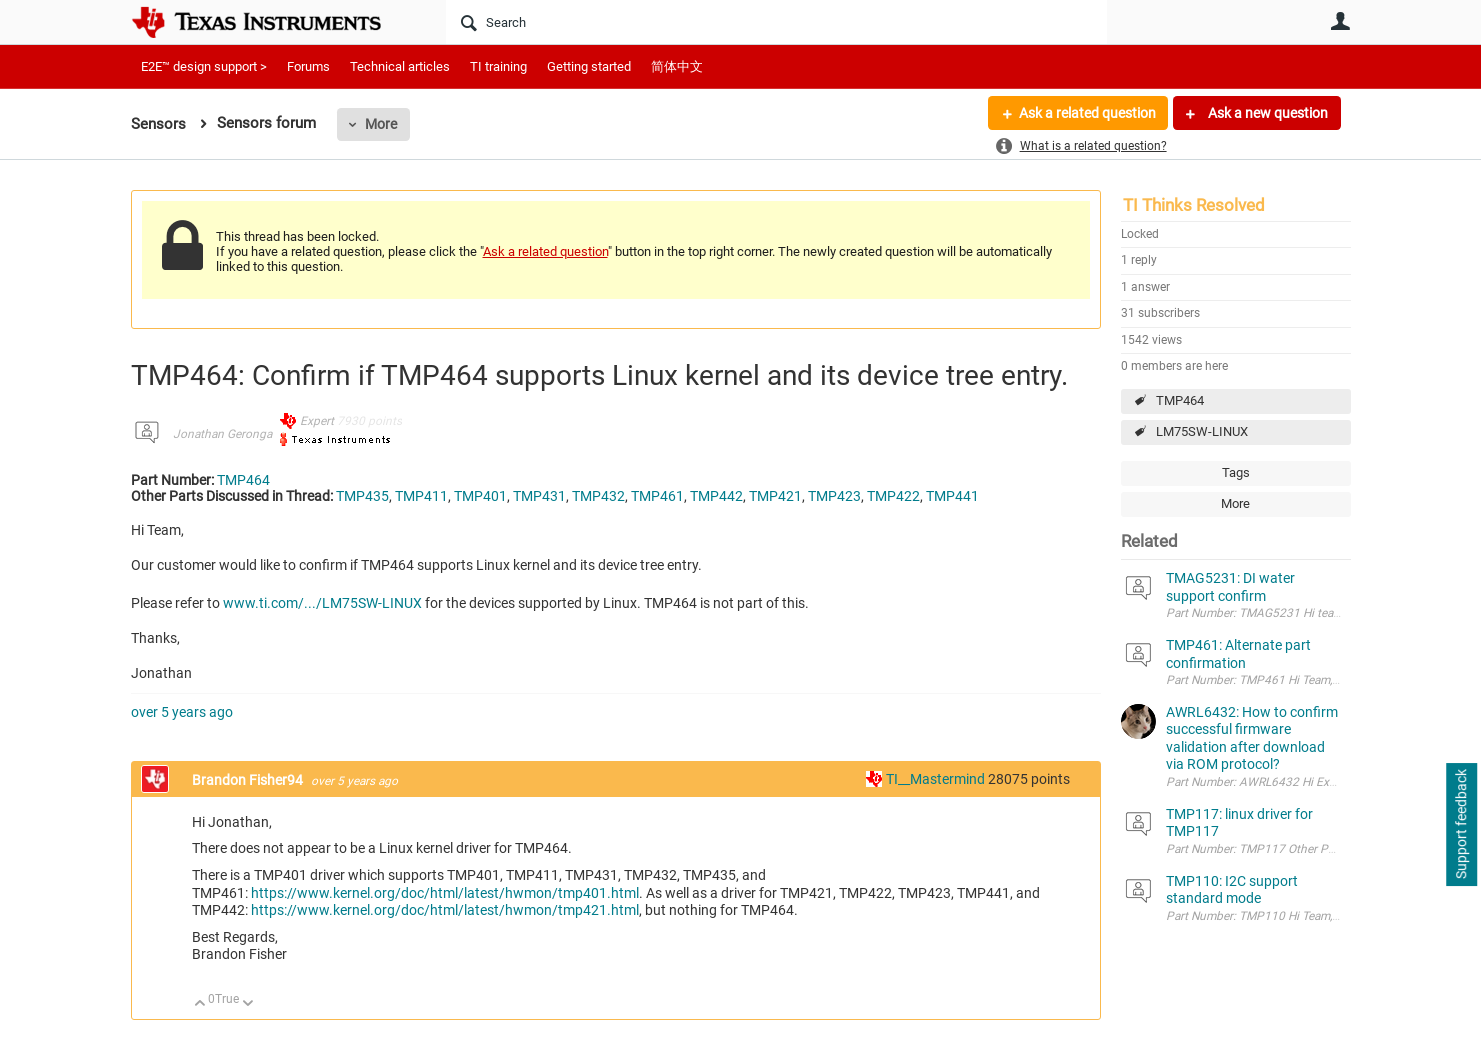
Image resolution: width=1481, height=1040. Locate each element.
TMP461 (657, 496)
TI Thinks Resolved (1194, 205)
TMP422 (893, 496)
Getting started (589, 66)
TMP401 (480, 496)
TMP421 (775, 496)
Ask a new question (1266, 113)
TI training (498, 66)
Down (247, 1004)
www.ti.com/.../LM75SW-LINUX (322, 603)
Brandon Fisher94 (249, 780)
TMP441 (952, 496)
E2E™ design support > (204, 66)
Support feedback (1461, 825)
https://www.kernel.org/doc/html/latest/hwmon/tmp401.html (445, 893)
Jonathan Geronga (222, 434)
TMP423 (834, 496)
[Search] (776, 22)
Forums (308, 66)
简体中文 (677, 66)
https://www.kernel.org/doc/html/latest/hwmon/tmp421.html (445, 910)
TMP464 (1180, 400)
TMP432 (598, 496)
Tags (1236, 472)
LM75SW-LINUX (1202, 431)
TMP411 (421, 496)
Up (200, 1004)
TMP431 (539, 496)
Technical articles (400, 66)
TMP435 (362, 496)
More (381, 124)
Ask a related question (1087, 113)
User (1341, 21)
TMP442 (716, 496)
